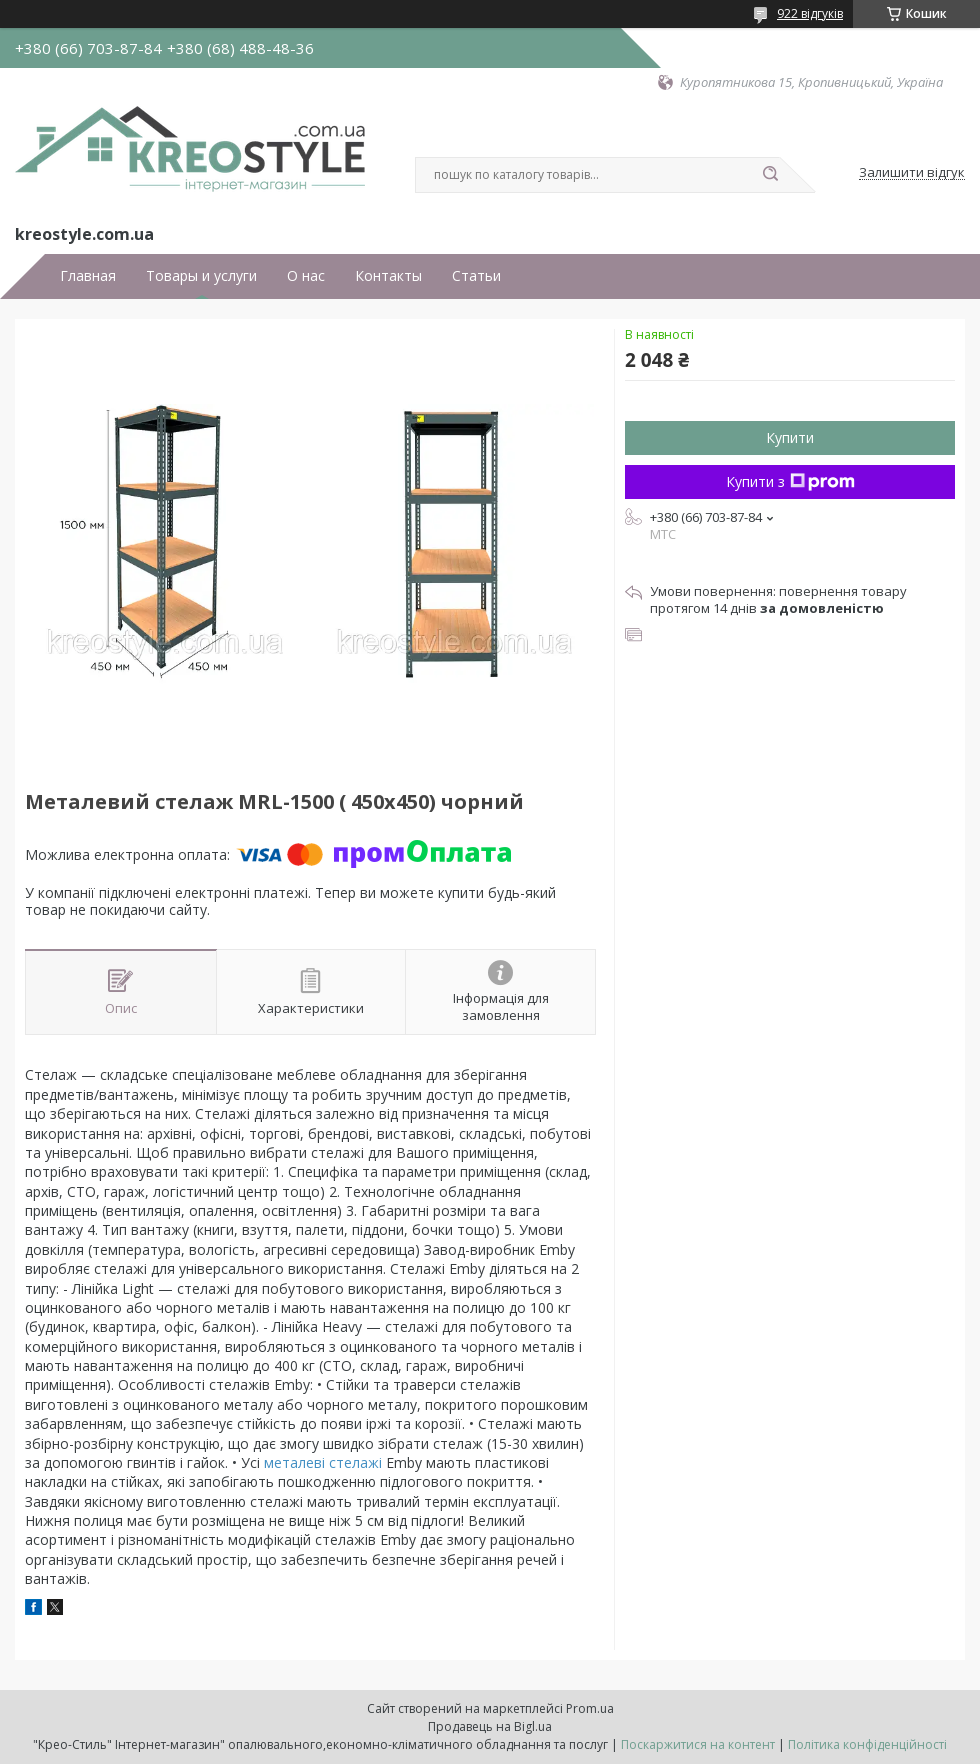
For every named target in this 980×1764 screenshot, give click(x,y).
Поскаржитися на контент (698, 1744)
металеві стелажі (323, 1462)
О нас (306, 276)
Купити (790, 437)
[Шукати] (770, 175)
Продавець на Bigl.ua (490, 1726)
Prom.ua (590, 1708)
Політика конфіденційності (867, 1744)
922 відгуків (810, 13)
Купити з (790, 481)
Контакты (388, 276)
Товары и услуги (201, 276)
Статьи (476, 276)
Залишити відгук (912, 173)
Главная (88, 276)
